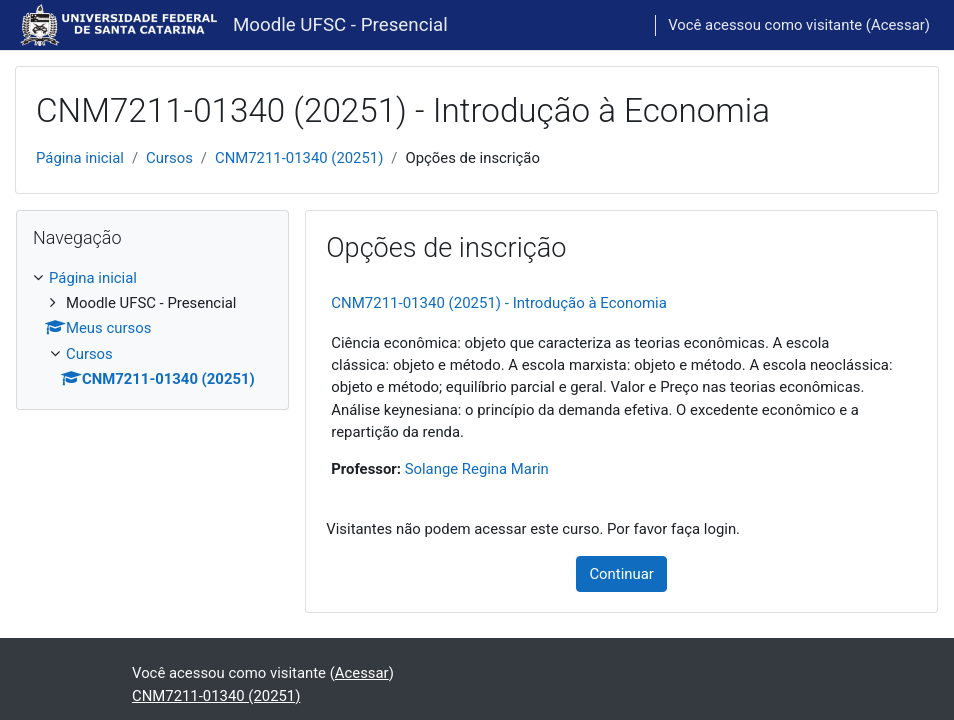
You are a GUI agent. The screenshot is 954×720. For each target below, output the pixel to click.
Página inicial (80, 158)
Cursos (169, 158)
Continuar (621, 574)
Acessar (898, 25)
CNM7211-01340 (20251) (299, 158)
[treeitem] (152, 329)
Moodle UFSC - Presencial (340, 25)
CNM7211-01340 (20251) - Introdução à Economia (499, 303)
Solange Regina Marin (477, 469)
